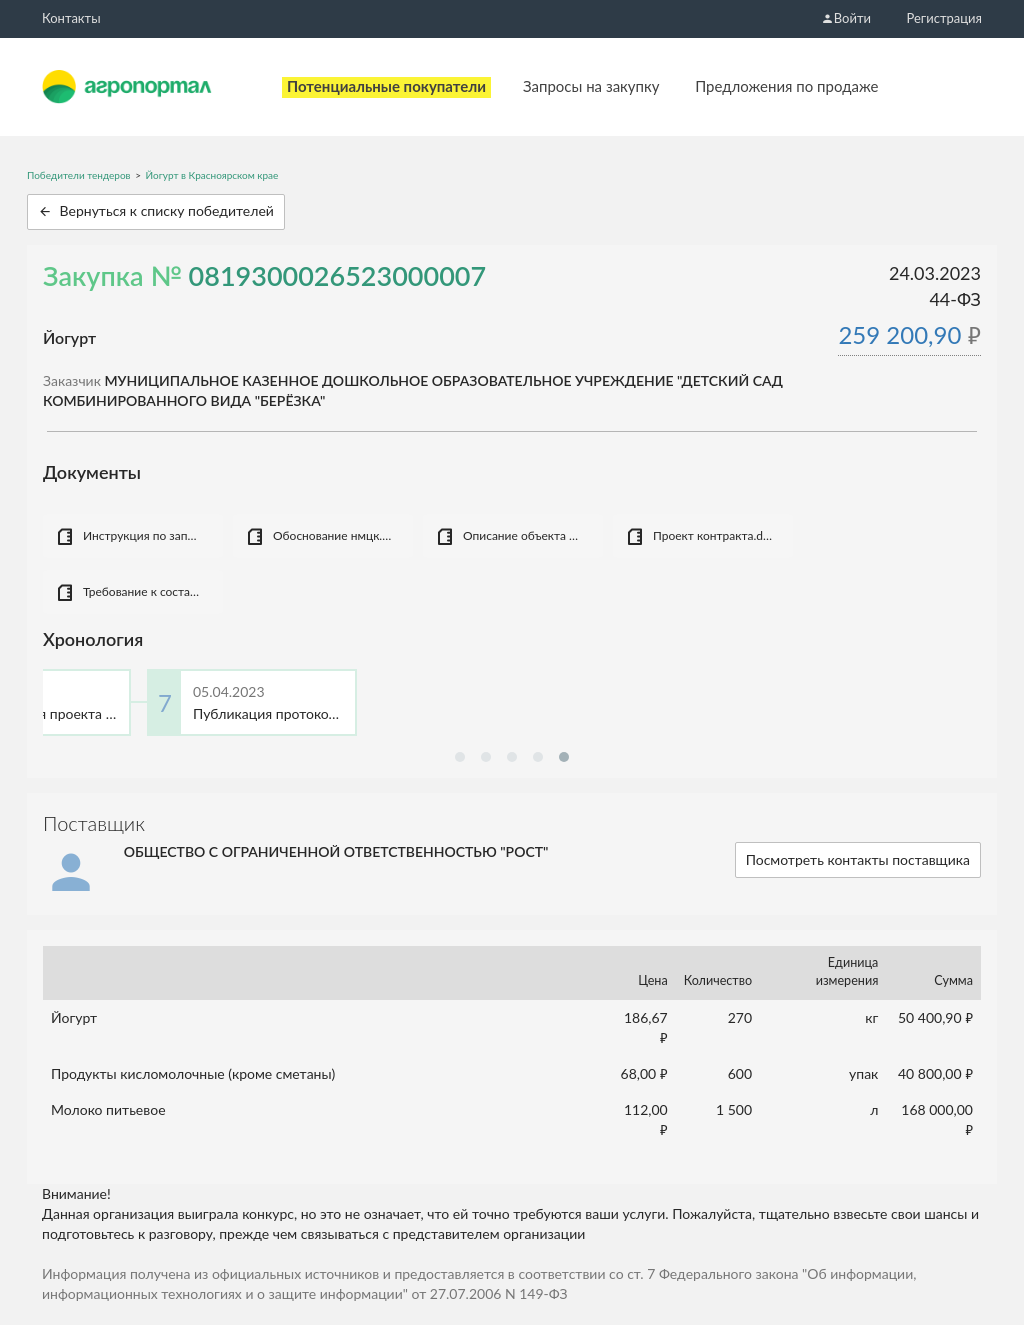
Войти (846, 18)
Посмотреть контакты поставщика (858, 859)
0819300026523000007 (338, 275)
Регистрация (944, 18)
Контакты (71, 18)
